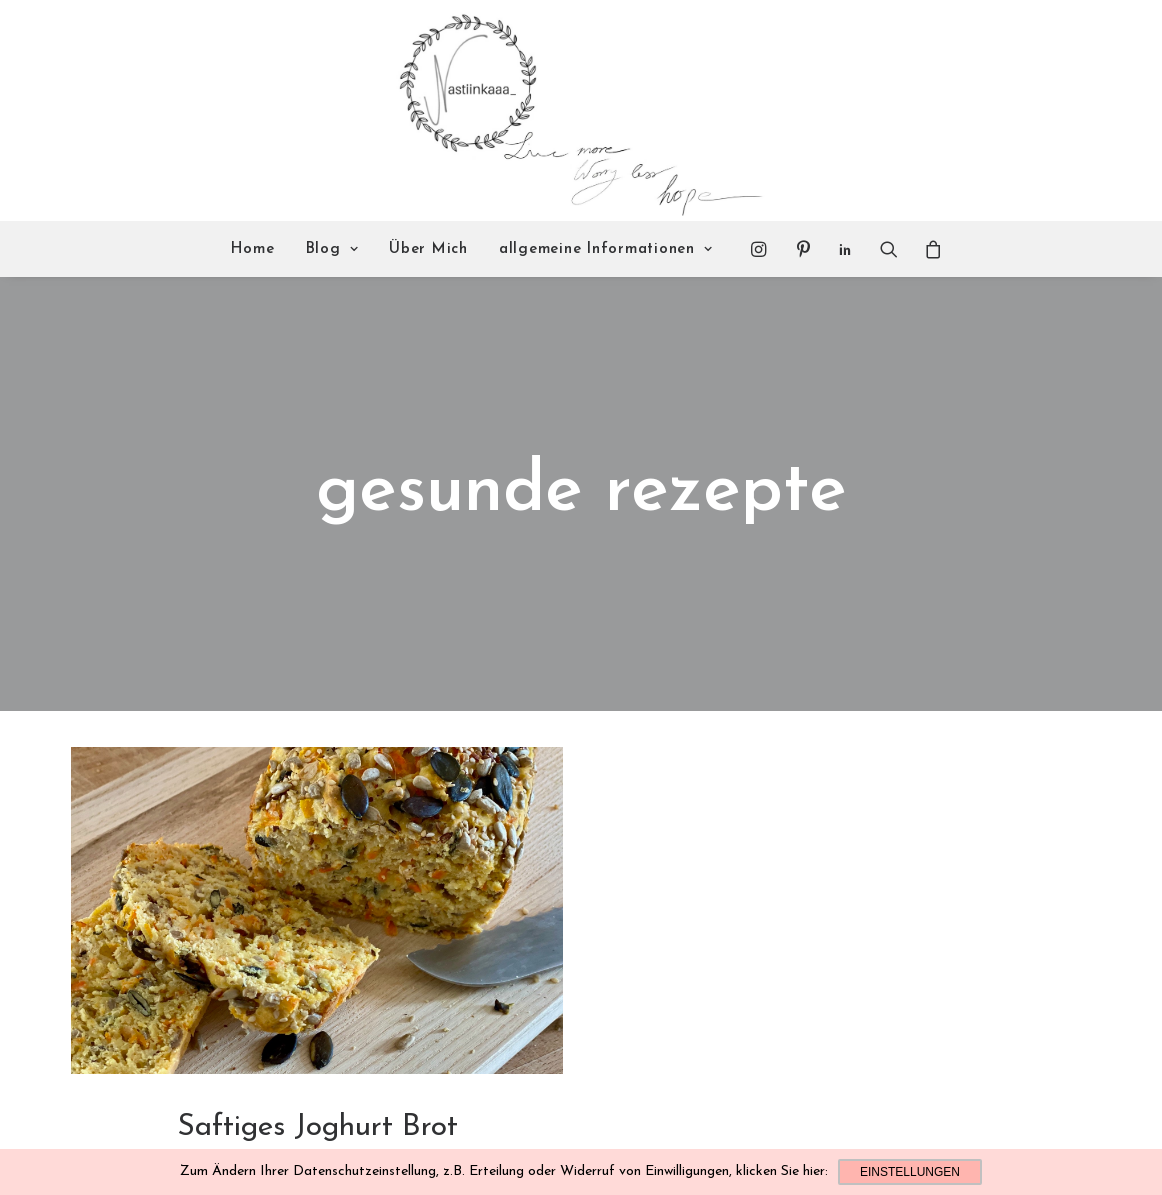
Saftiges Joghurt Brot (317, 1051)
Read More (317, 1125)
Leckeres (317, 1083)
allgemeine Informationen (606, 249)
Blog (332, 249)
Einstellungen (910, 1172)
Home (253, 249)
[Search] (889, 249)
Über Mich (428, 249)
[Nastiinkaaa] (578, 111)
